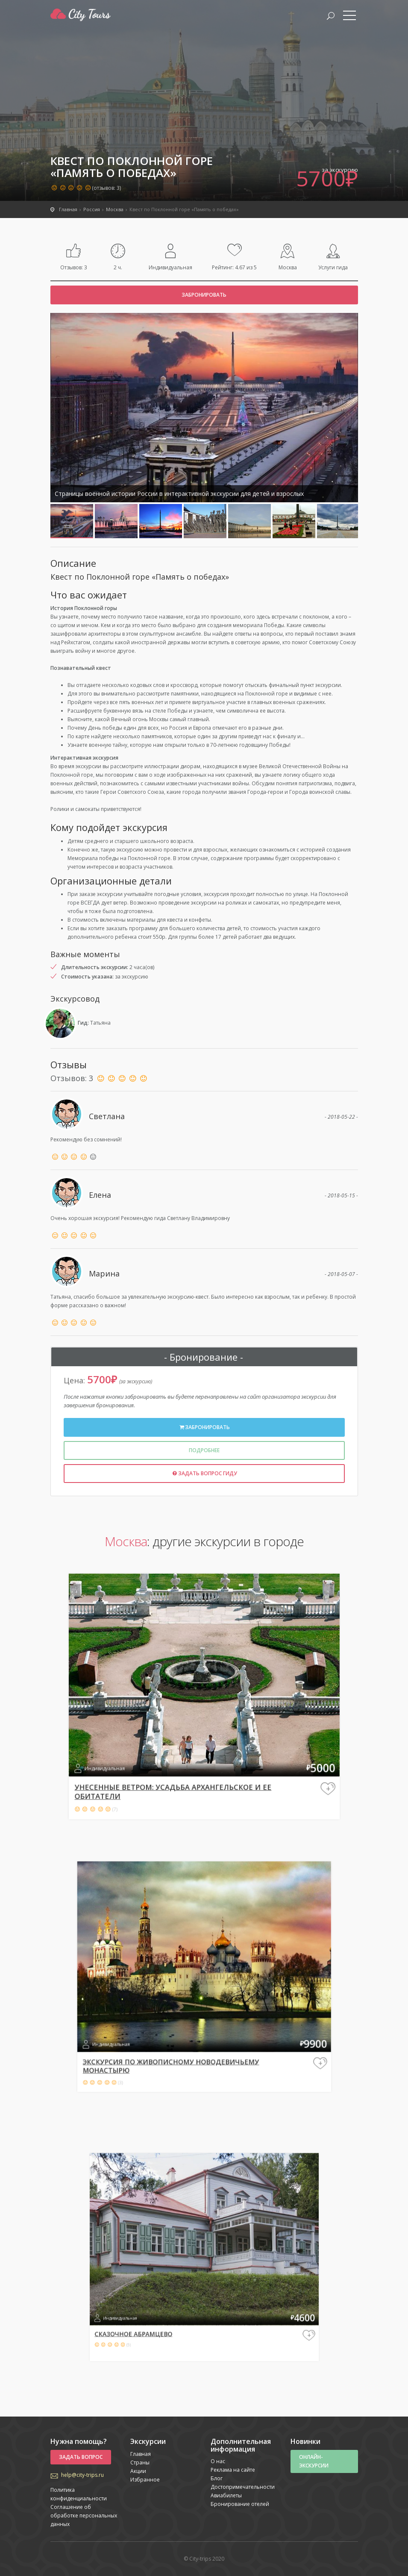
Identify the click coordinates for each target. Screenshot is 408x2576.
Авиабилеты (226, 2495)
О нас (218, 2461)
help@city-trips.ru (82, 2475)
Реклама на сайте (233, 2469)
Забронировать (204, 294)
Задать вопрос (81, 2457)
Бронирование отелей (240, 2504)
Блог (217, 2478)
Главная (140, 2454)
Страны (140, 2462)
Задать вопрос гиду (204, 1473)
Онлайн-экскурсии (314, 2461)
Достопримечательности (243, 2487)
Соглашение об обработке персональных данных (83, 2515)
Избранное (145, 2479)
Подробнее (204, 1450)
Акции (138, 2471)
